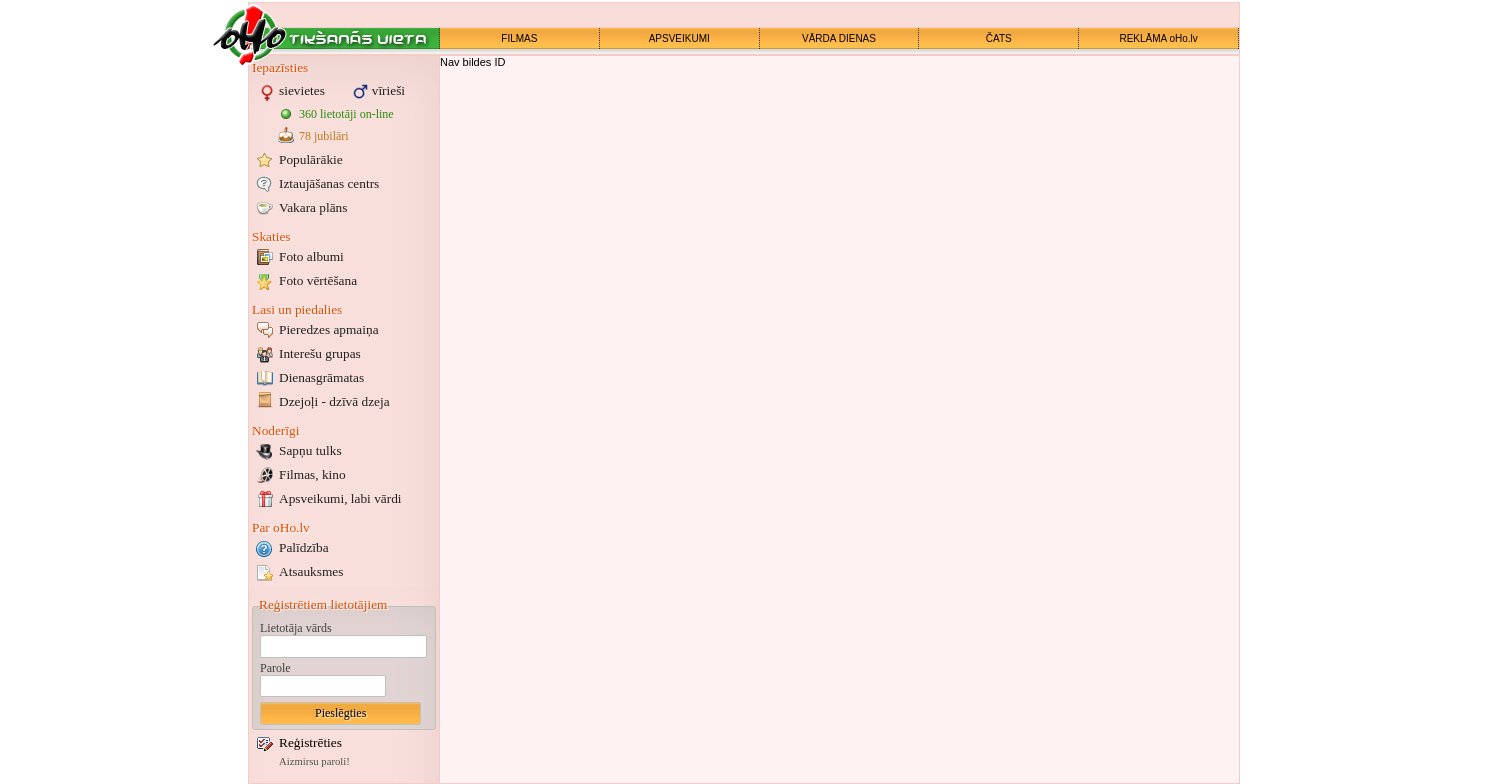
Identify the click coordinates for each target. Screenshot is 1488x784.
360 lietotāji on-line (346, 114)
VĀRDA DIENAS (839, 38)
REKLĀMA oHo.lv (1158, 38)
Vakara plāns (313, 207)
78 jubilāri (324, 136)
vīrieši (388, 90)
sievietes (302, 90)
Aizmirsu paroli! (314, 761)
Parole (275, 668)
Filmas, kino (312, 474)
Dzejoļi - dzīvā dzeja (334, 401)
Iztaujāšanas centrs (329, 183)
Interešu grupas (320, 353)
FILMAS (519, 38)
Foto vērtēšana (318, 280)
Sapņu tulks (310, 450)
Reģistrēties (310, 742)
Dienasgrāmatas (321, 377)
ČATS (999, 38)
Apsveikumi (340, 498)
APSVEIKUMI (679, 38)
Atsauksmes (311, 571)
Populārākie (311, 159)
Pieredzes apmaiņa (329, 329)
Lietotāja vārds (296, 628)
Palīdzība (304, 547)
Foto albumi (311, 256)
